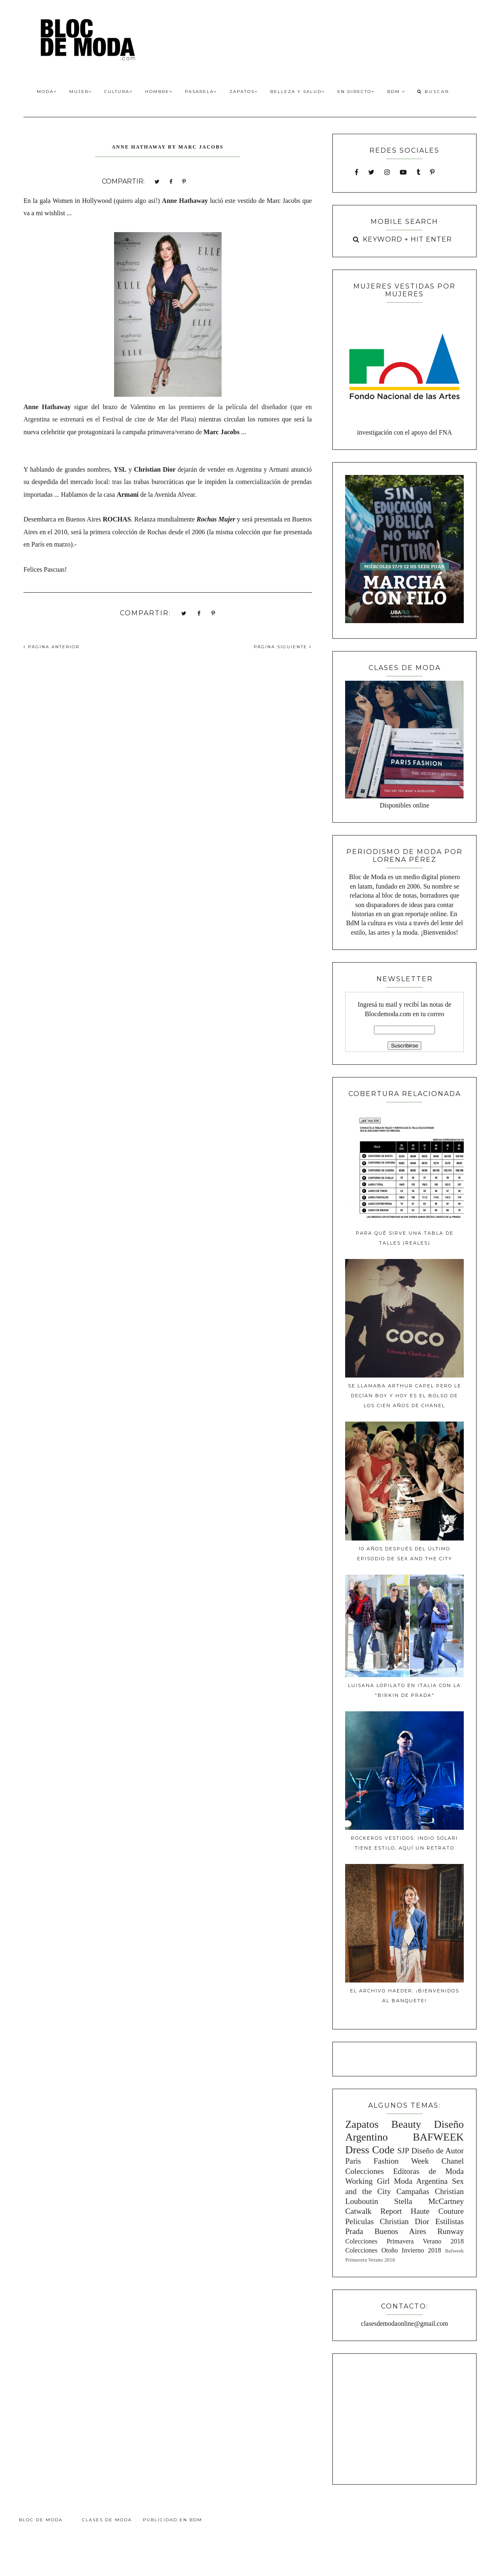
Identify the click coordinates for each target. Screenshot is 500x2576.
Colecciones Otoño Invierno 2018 (393, 2250)
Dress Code (369, 2150)
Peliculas (359, 2221)
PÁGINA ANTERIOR (51, 646)
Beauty (406, 2124)
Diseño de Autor (437, 2150)
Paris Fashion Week (387, 2161)
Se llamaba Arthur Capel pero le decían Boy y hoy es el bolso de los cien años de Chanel (404, 1395)
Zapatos (243, 91)
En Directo (356, 91)
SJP (403, 2150)
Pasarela (201, 91)
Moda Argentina (420, 2181)
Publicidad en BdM (172, 2519)
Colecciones (364, 2171)
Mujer (80, 91)
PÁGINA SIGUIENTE (283, 646)
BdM (396, 91)
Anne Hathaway (185, 200)
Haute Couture (437, 2211)
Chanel (453, 2161)
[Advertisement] (404, 2417)
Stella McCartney (429, 2201)
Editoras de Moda (428, 2171)
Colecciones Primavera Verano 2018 (404, 2241)
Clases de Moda (107, 2519)
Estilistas (449, 2221)
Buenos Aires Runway (419, 2231)
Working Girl (367, 2181)
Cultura (118, 91)
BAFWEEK (438, 2137)
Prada (354, 2231)
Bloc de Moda (41, 2519)
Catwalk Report (373, 2211)
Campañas (412, 2191)
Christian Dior (404, 2221)
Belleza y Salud (297, 91)
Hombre (159, 91)
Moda (47, 91)
